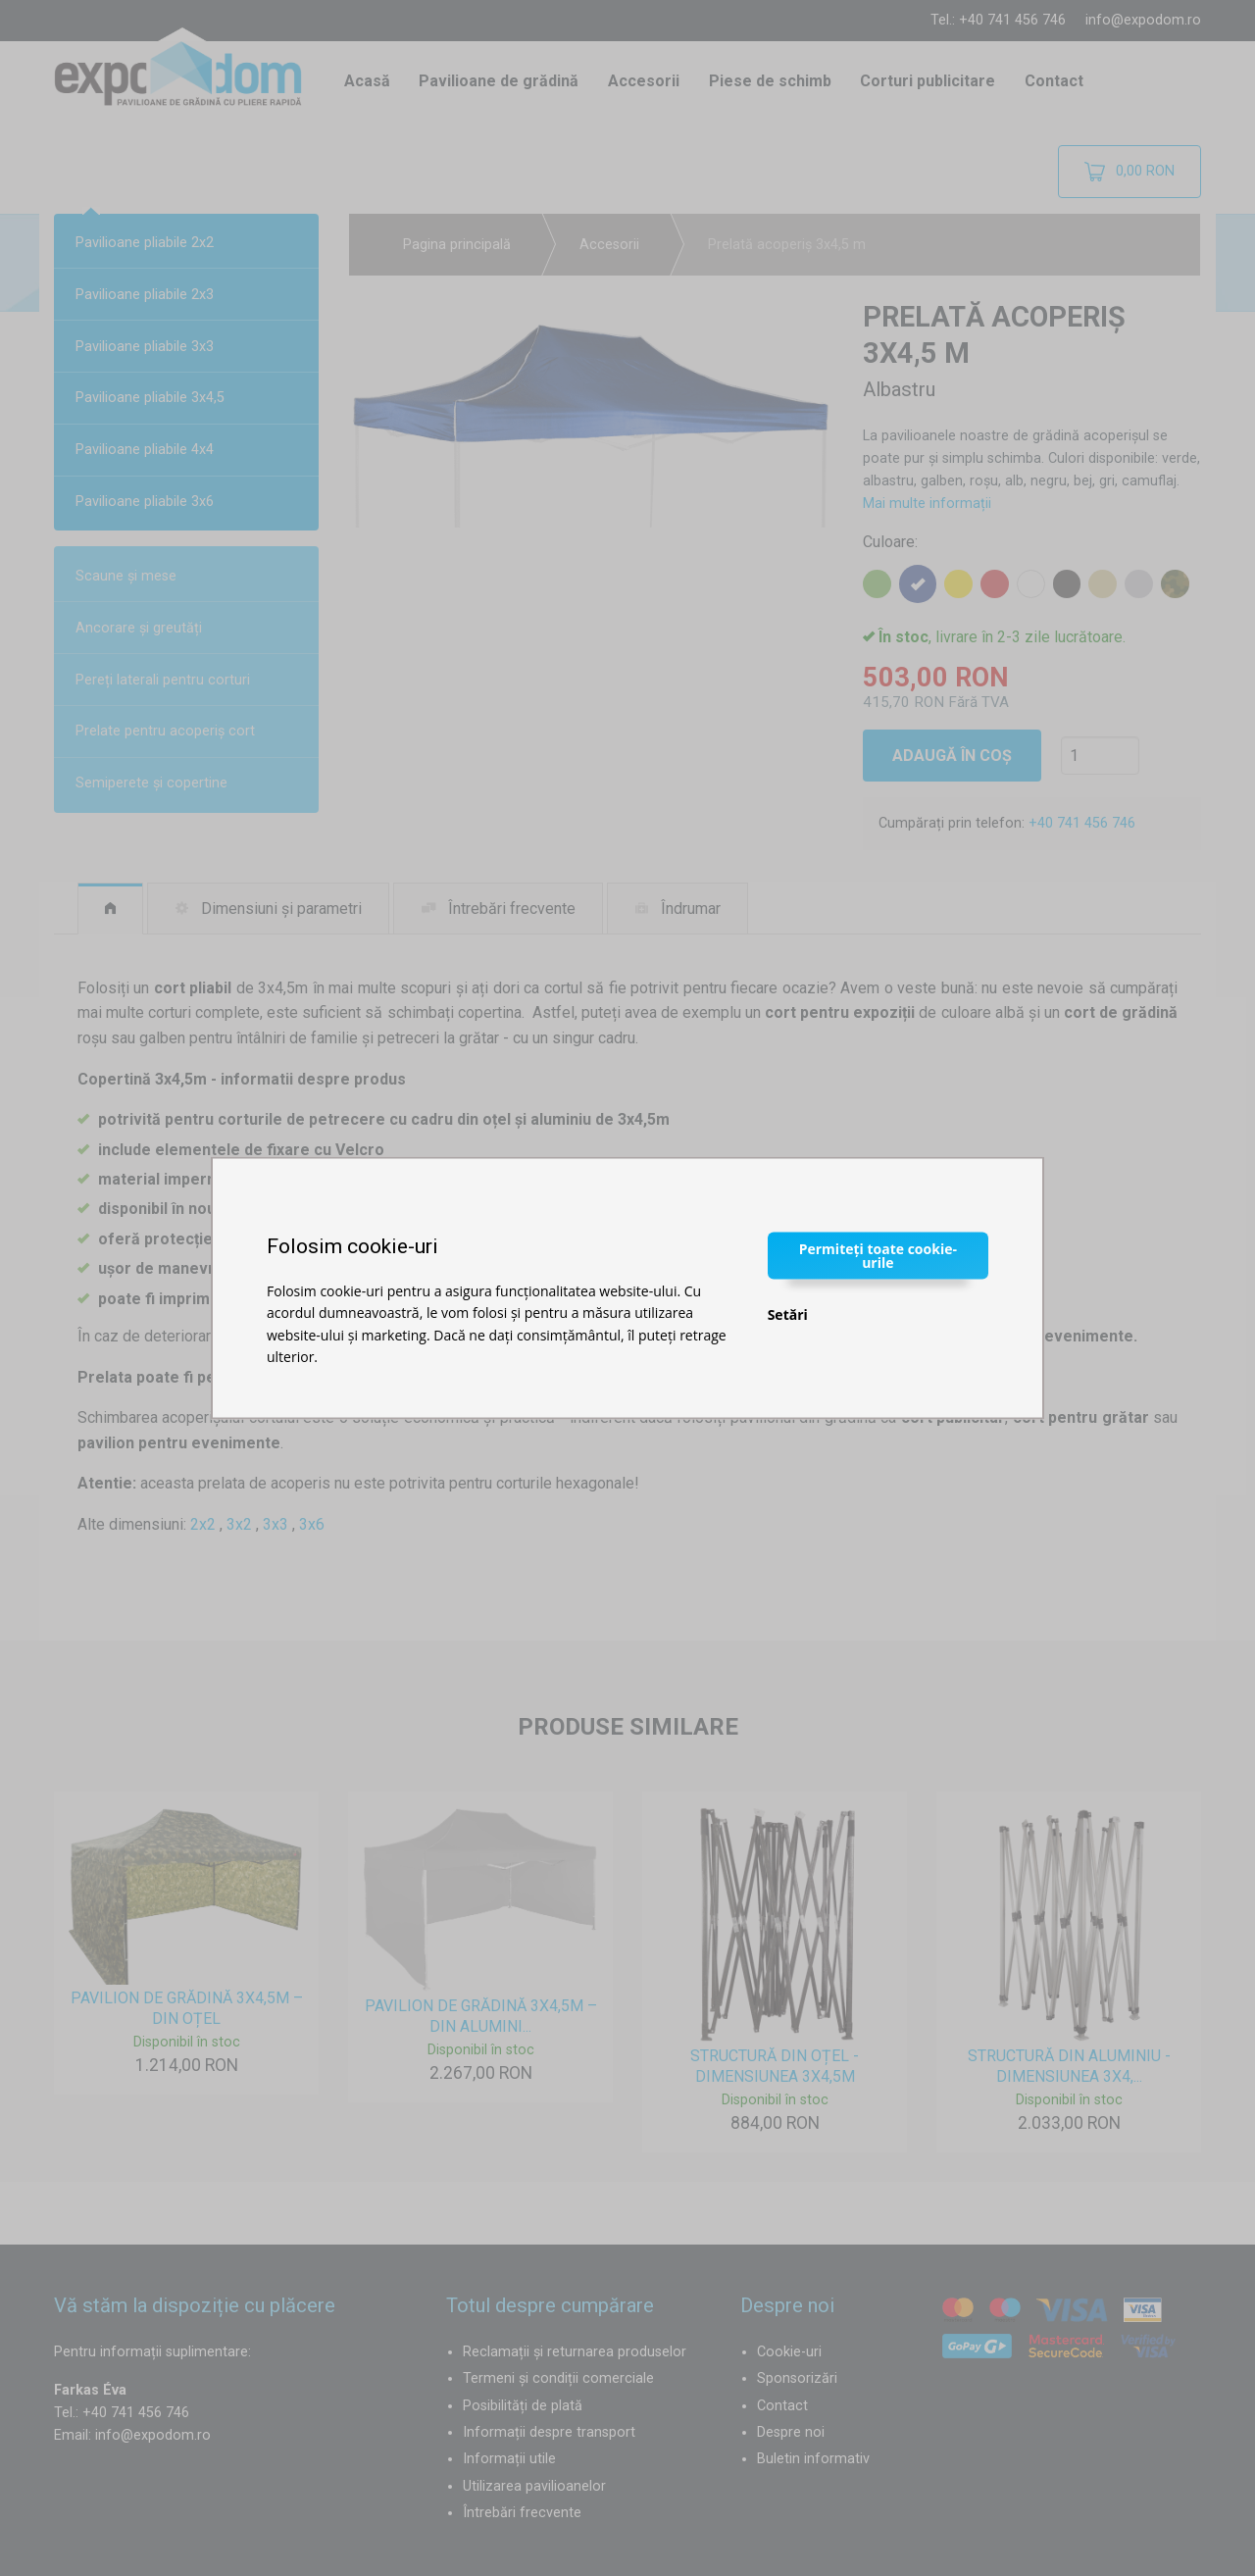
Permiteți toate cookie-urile (878, 1254)
